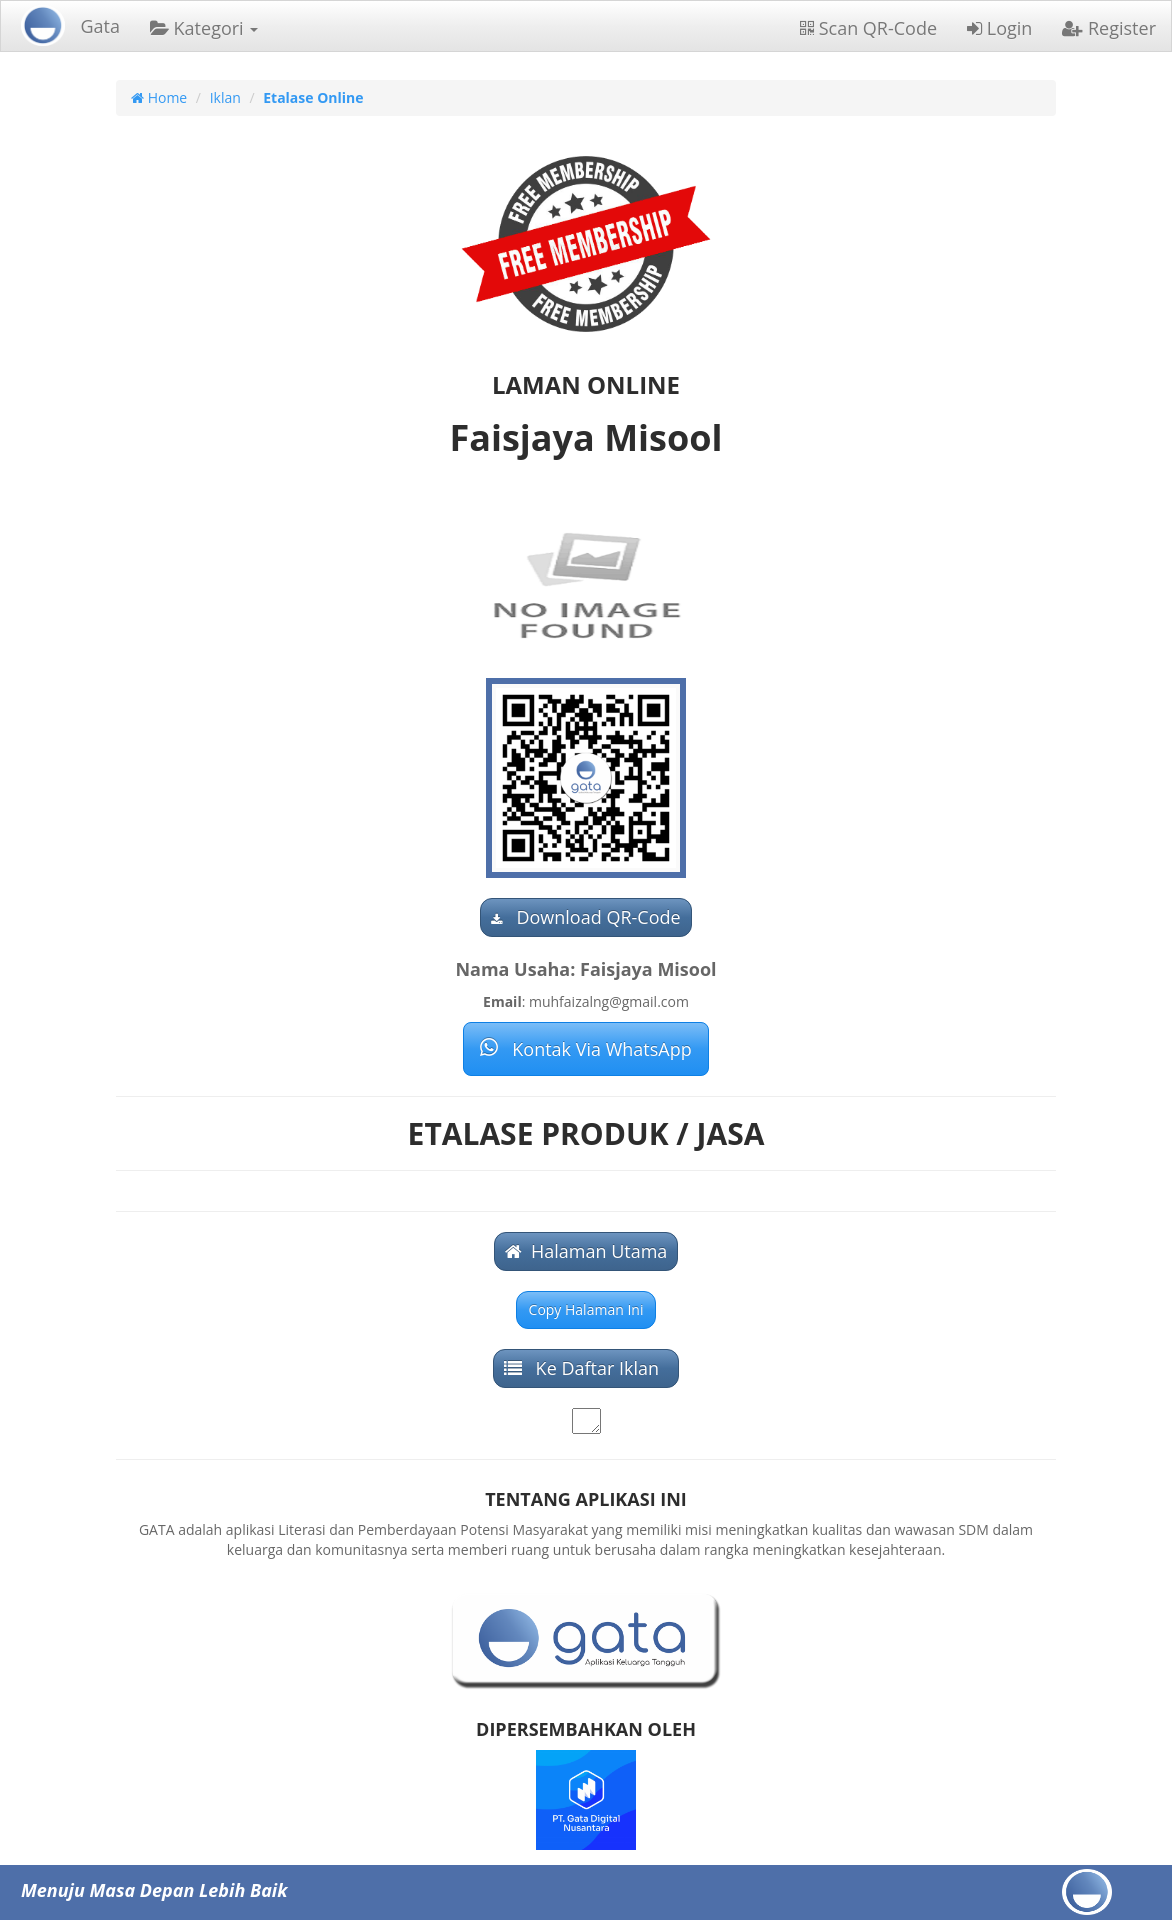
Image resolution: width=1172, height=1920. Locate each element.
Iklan (225, 97)
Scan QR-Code (868, 28)
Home (159, 97)
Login (999, 28)
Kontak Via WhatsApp (585, 1049)
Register (1109, 28)
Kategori (204, 28)
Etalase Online (313, 97)
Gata (100, 26)
